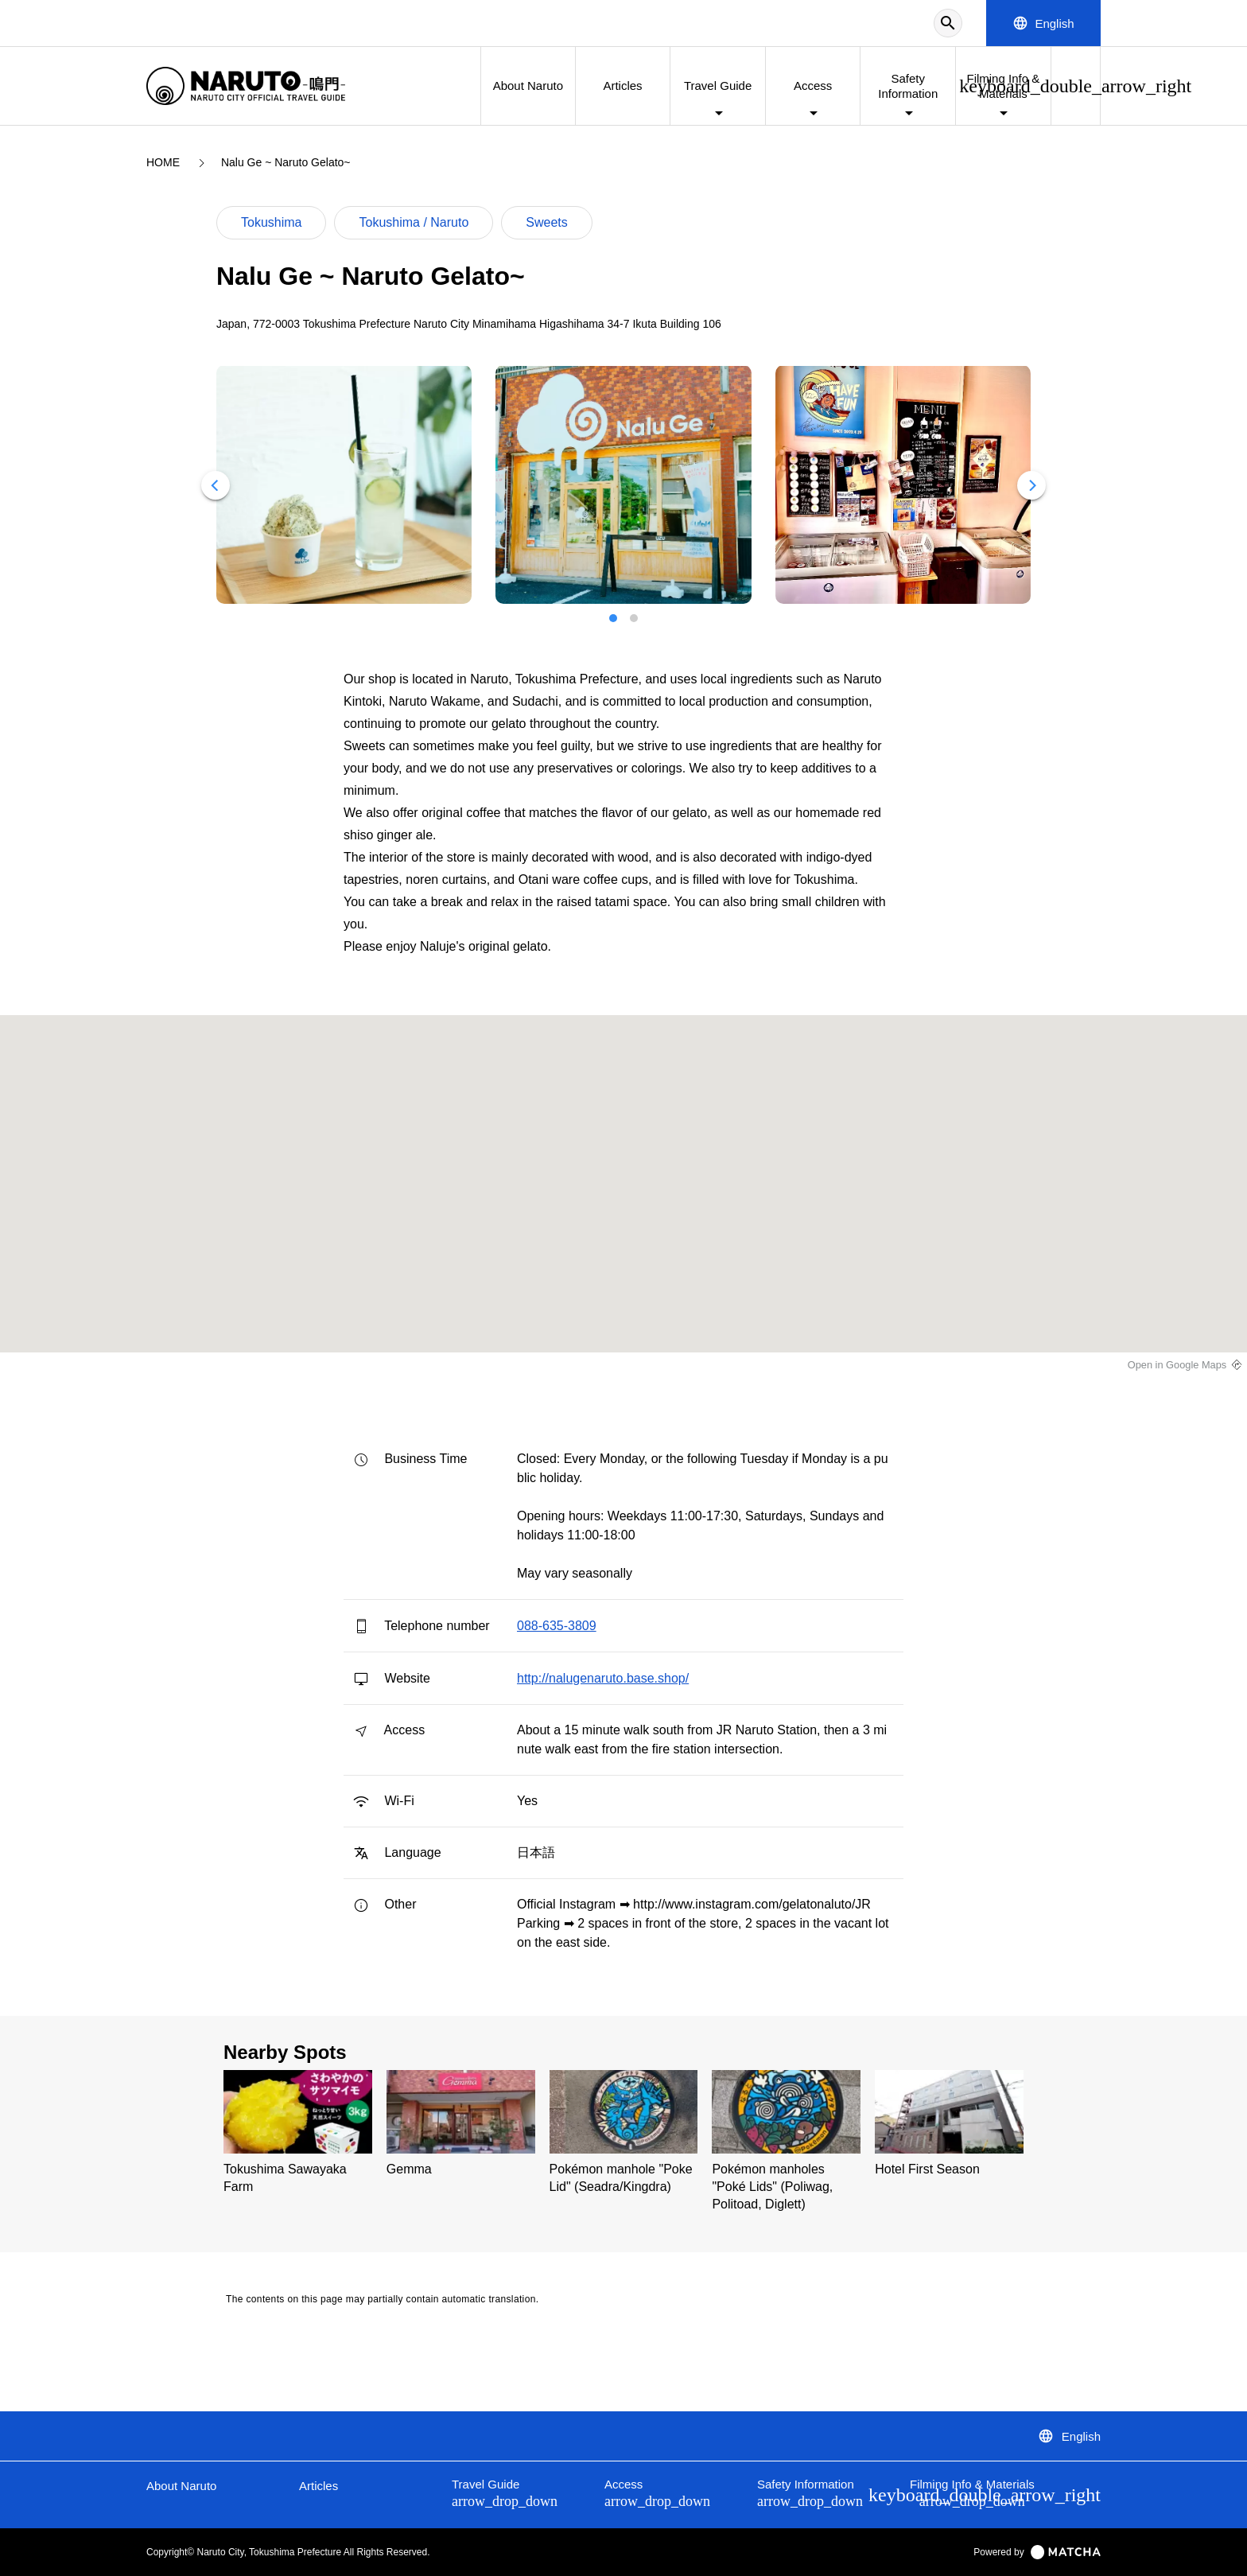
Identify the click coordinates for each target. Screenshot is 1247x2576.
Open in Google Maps (1177, 1365)
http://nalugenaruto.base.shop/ (603, 1678)
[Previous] (215, 485)
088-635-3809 (556, 1625)
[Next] (1031, 485)
